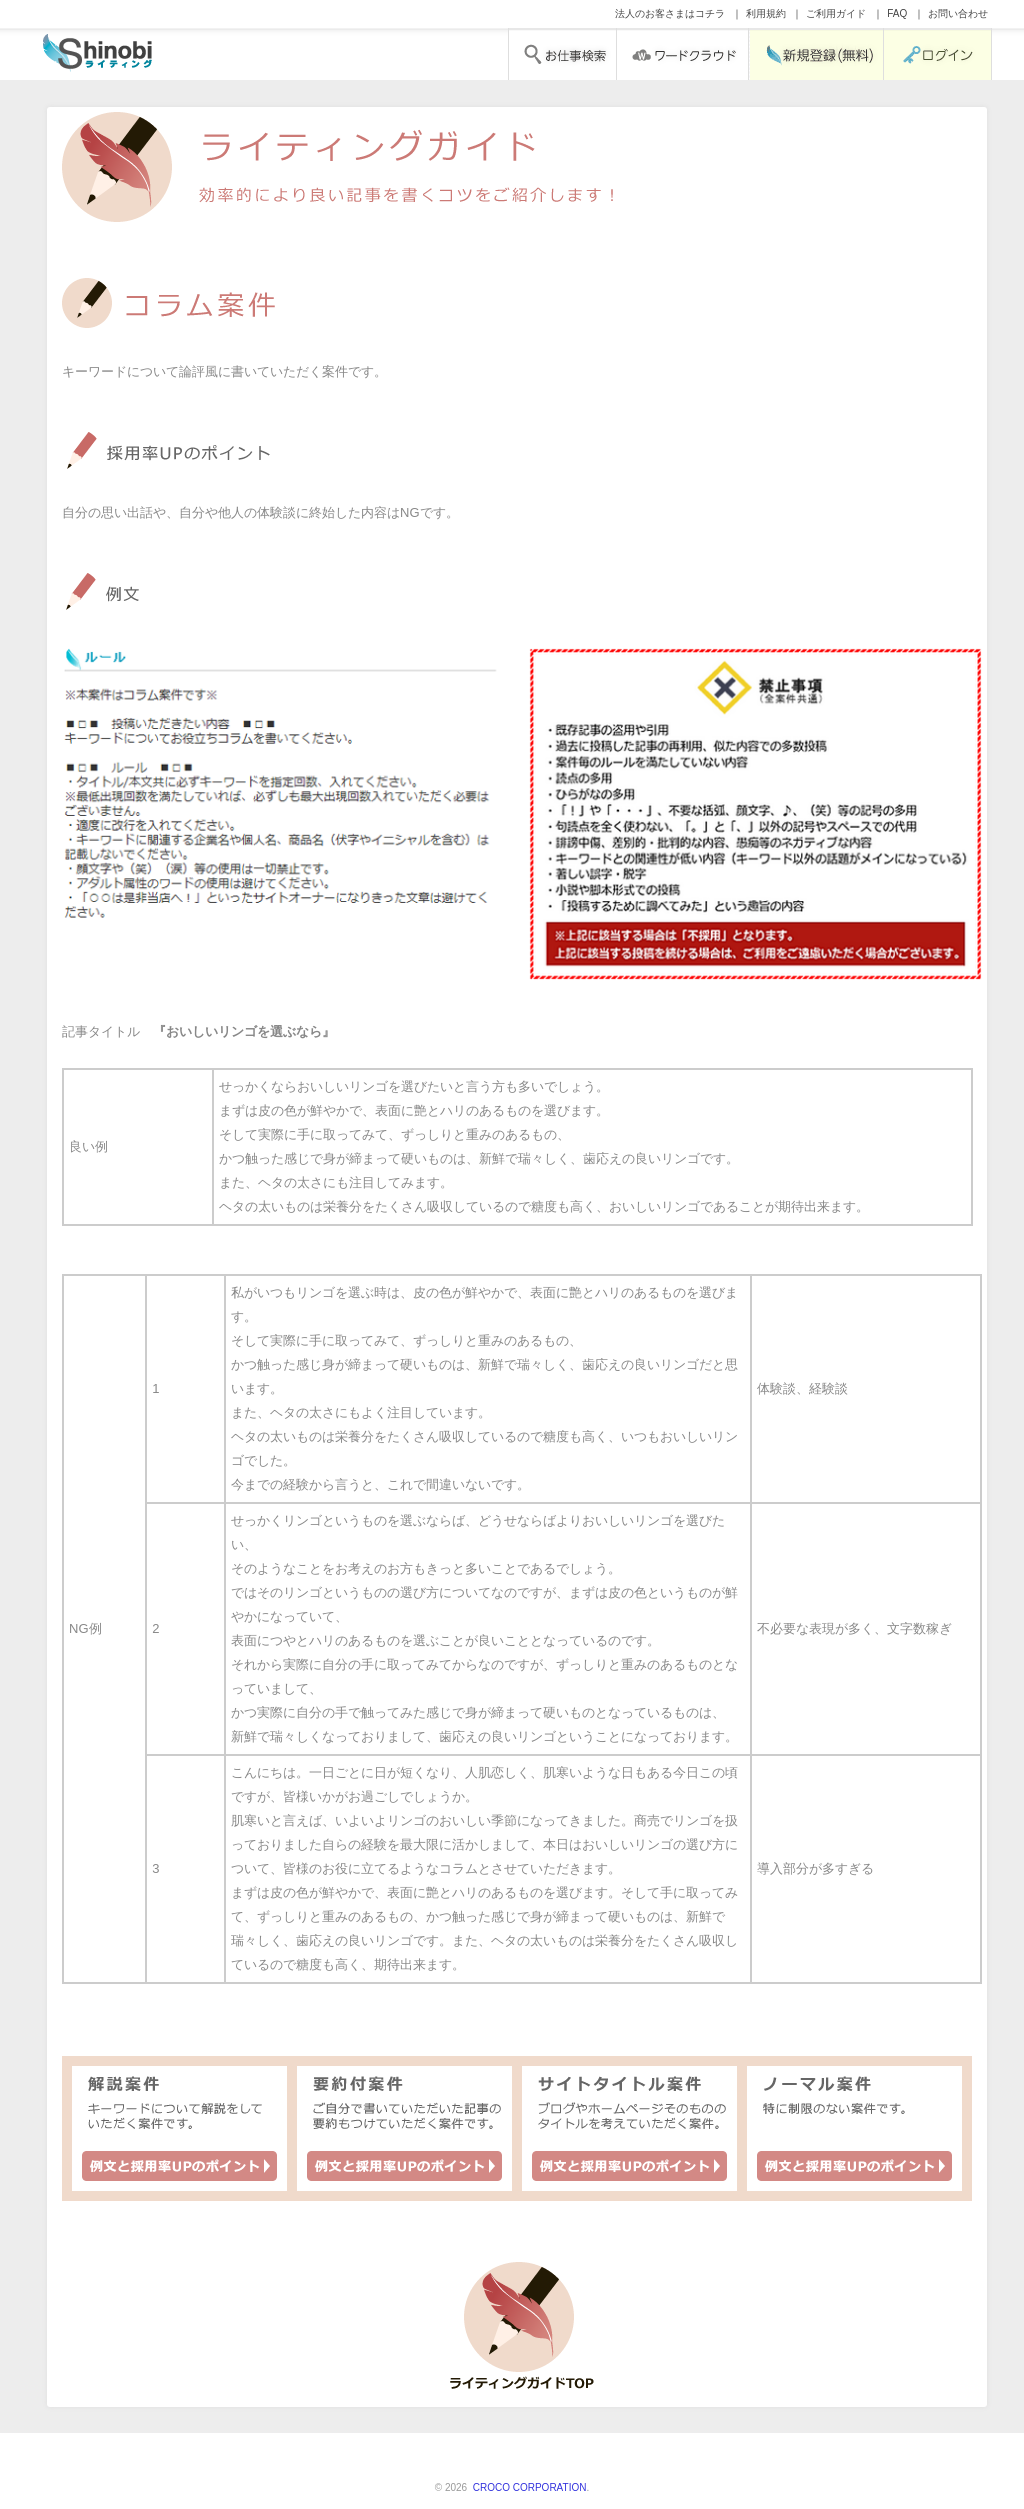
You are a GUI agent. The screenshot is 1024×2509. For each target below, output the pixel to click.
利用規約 (766, 13)
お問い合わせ (958, 13)
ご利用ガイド (836, 13)
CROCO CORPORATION (528, 2487)
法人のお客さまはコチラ (670, 13)
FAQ (897, 13)
